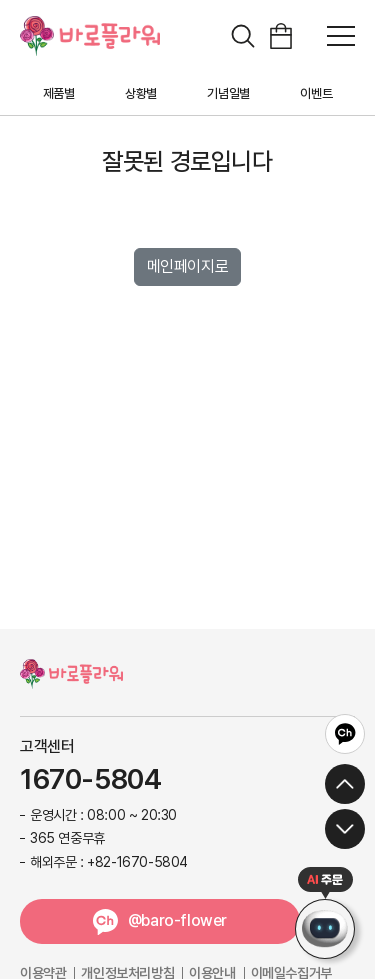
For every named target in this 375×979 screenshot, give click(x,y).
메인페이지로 (188, 266)
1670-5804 (90, 780)
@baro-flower (177, 920)
